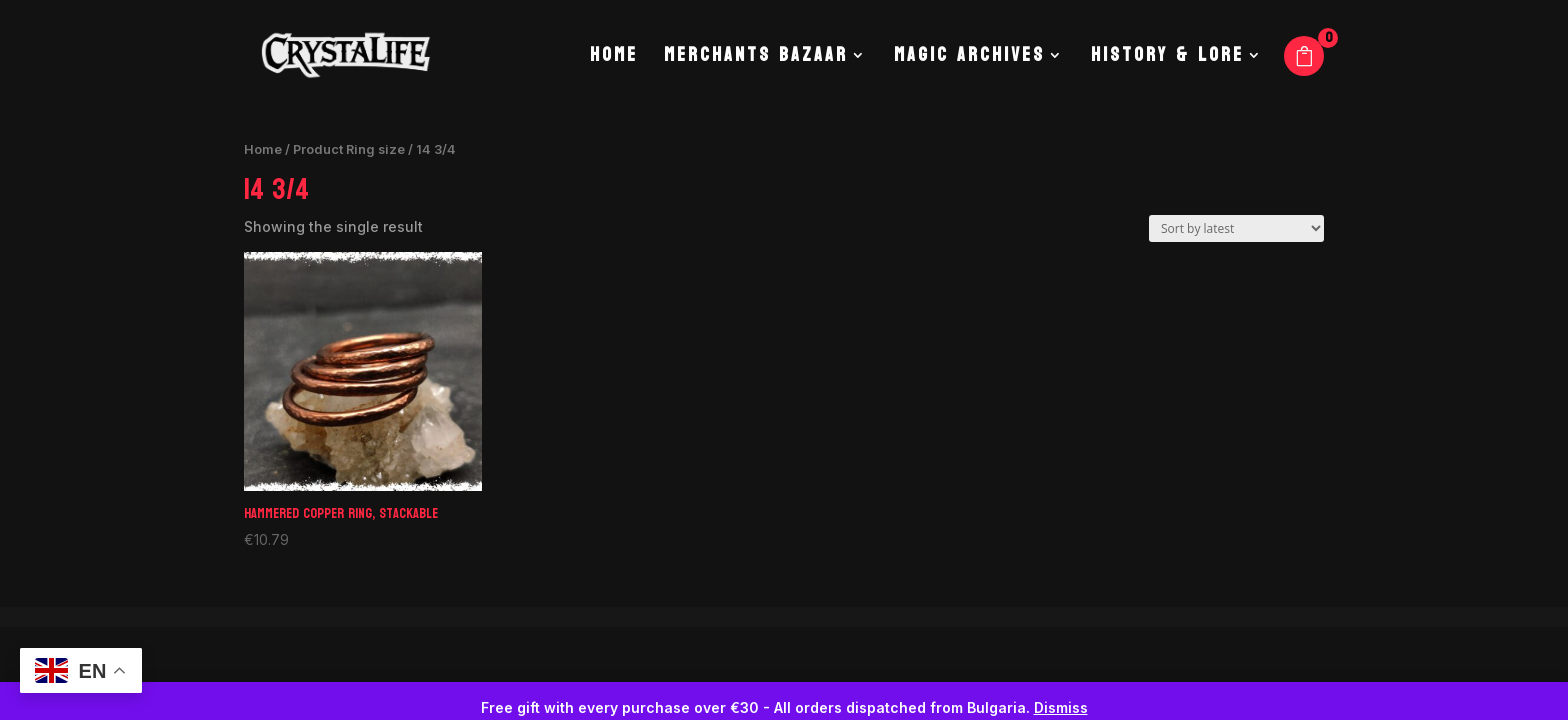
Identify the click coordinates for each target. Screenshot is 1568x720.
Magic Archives (969, 60)
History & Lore (1167, 60)
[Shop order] (1236, 228)
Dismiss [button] (1061, 707)
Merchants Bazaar (756, 60)
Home (614, 60)
